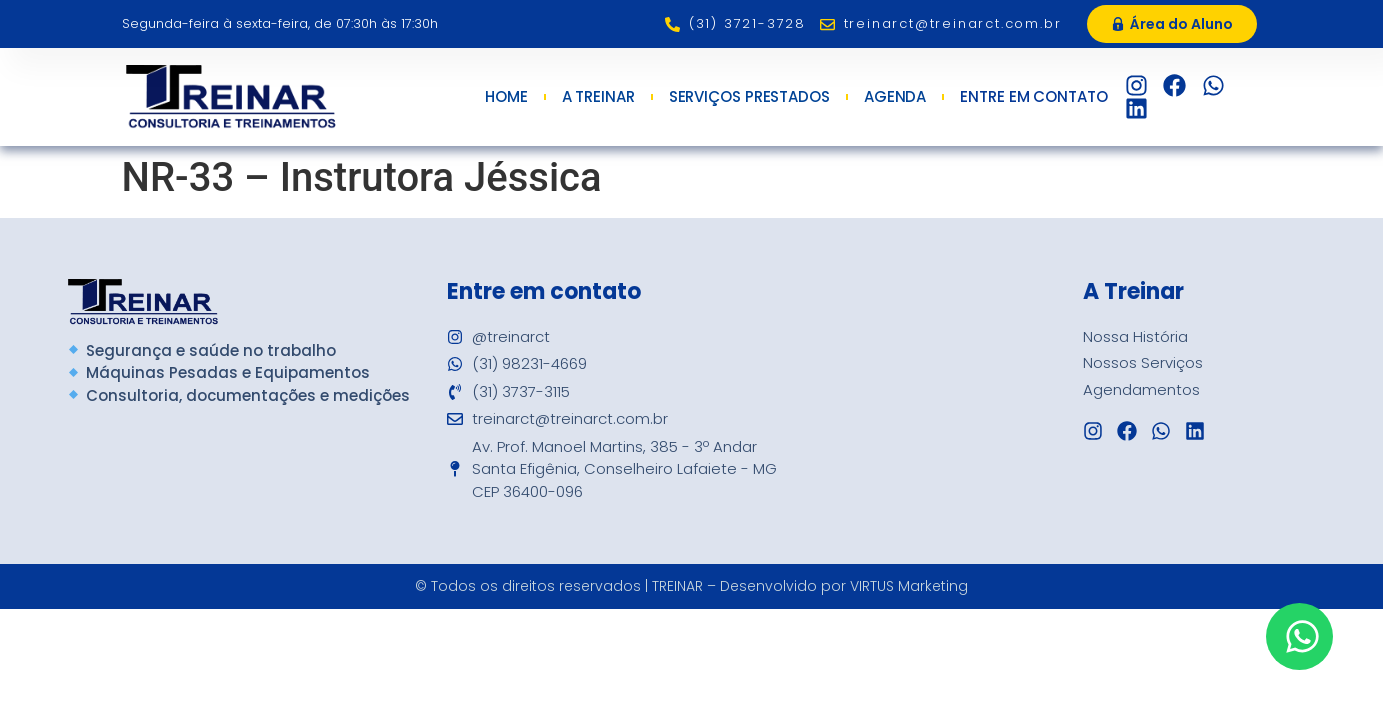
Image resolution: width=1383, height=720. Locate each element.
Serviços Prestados (749, 97)
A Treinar (598, 97)
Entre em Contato (1038, 97)
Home (506, 97)
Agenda (895, 97)
